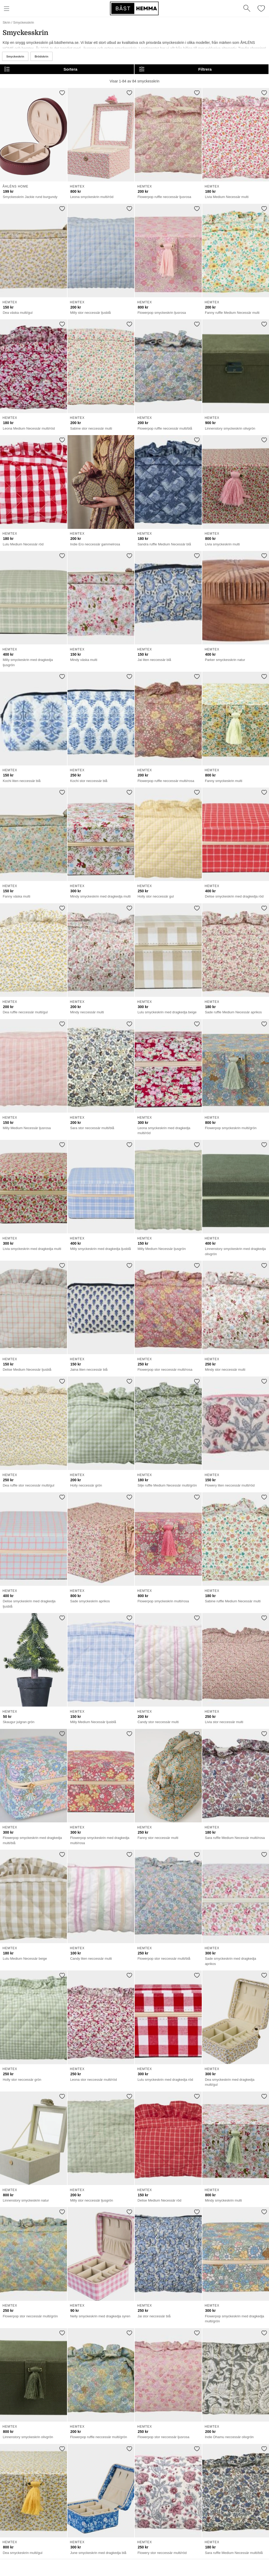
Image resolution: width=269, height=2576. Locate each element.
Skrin (6, 22)
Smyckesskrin (23, 22)
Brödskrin (41, 56)
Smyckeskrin (15, 56)
